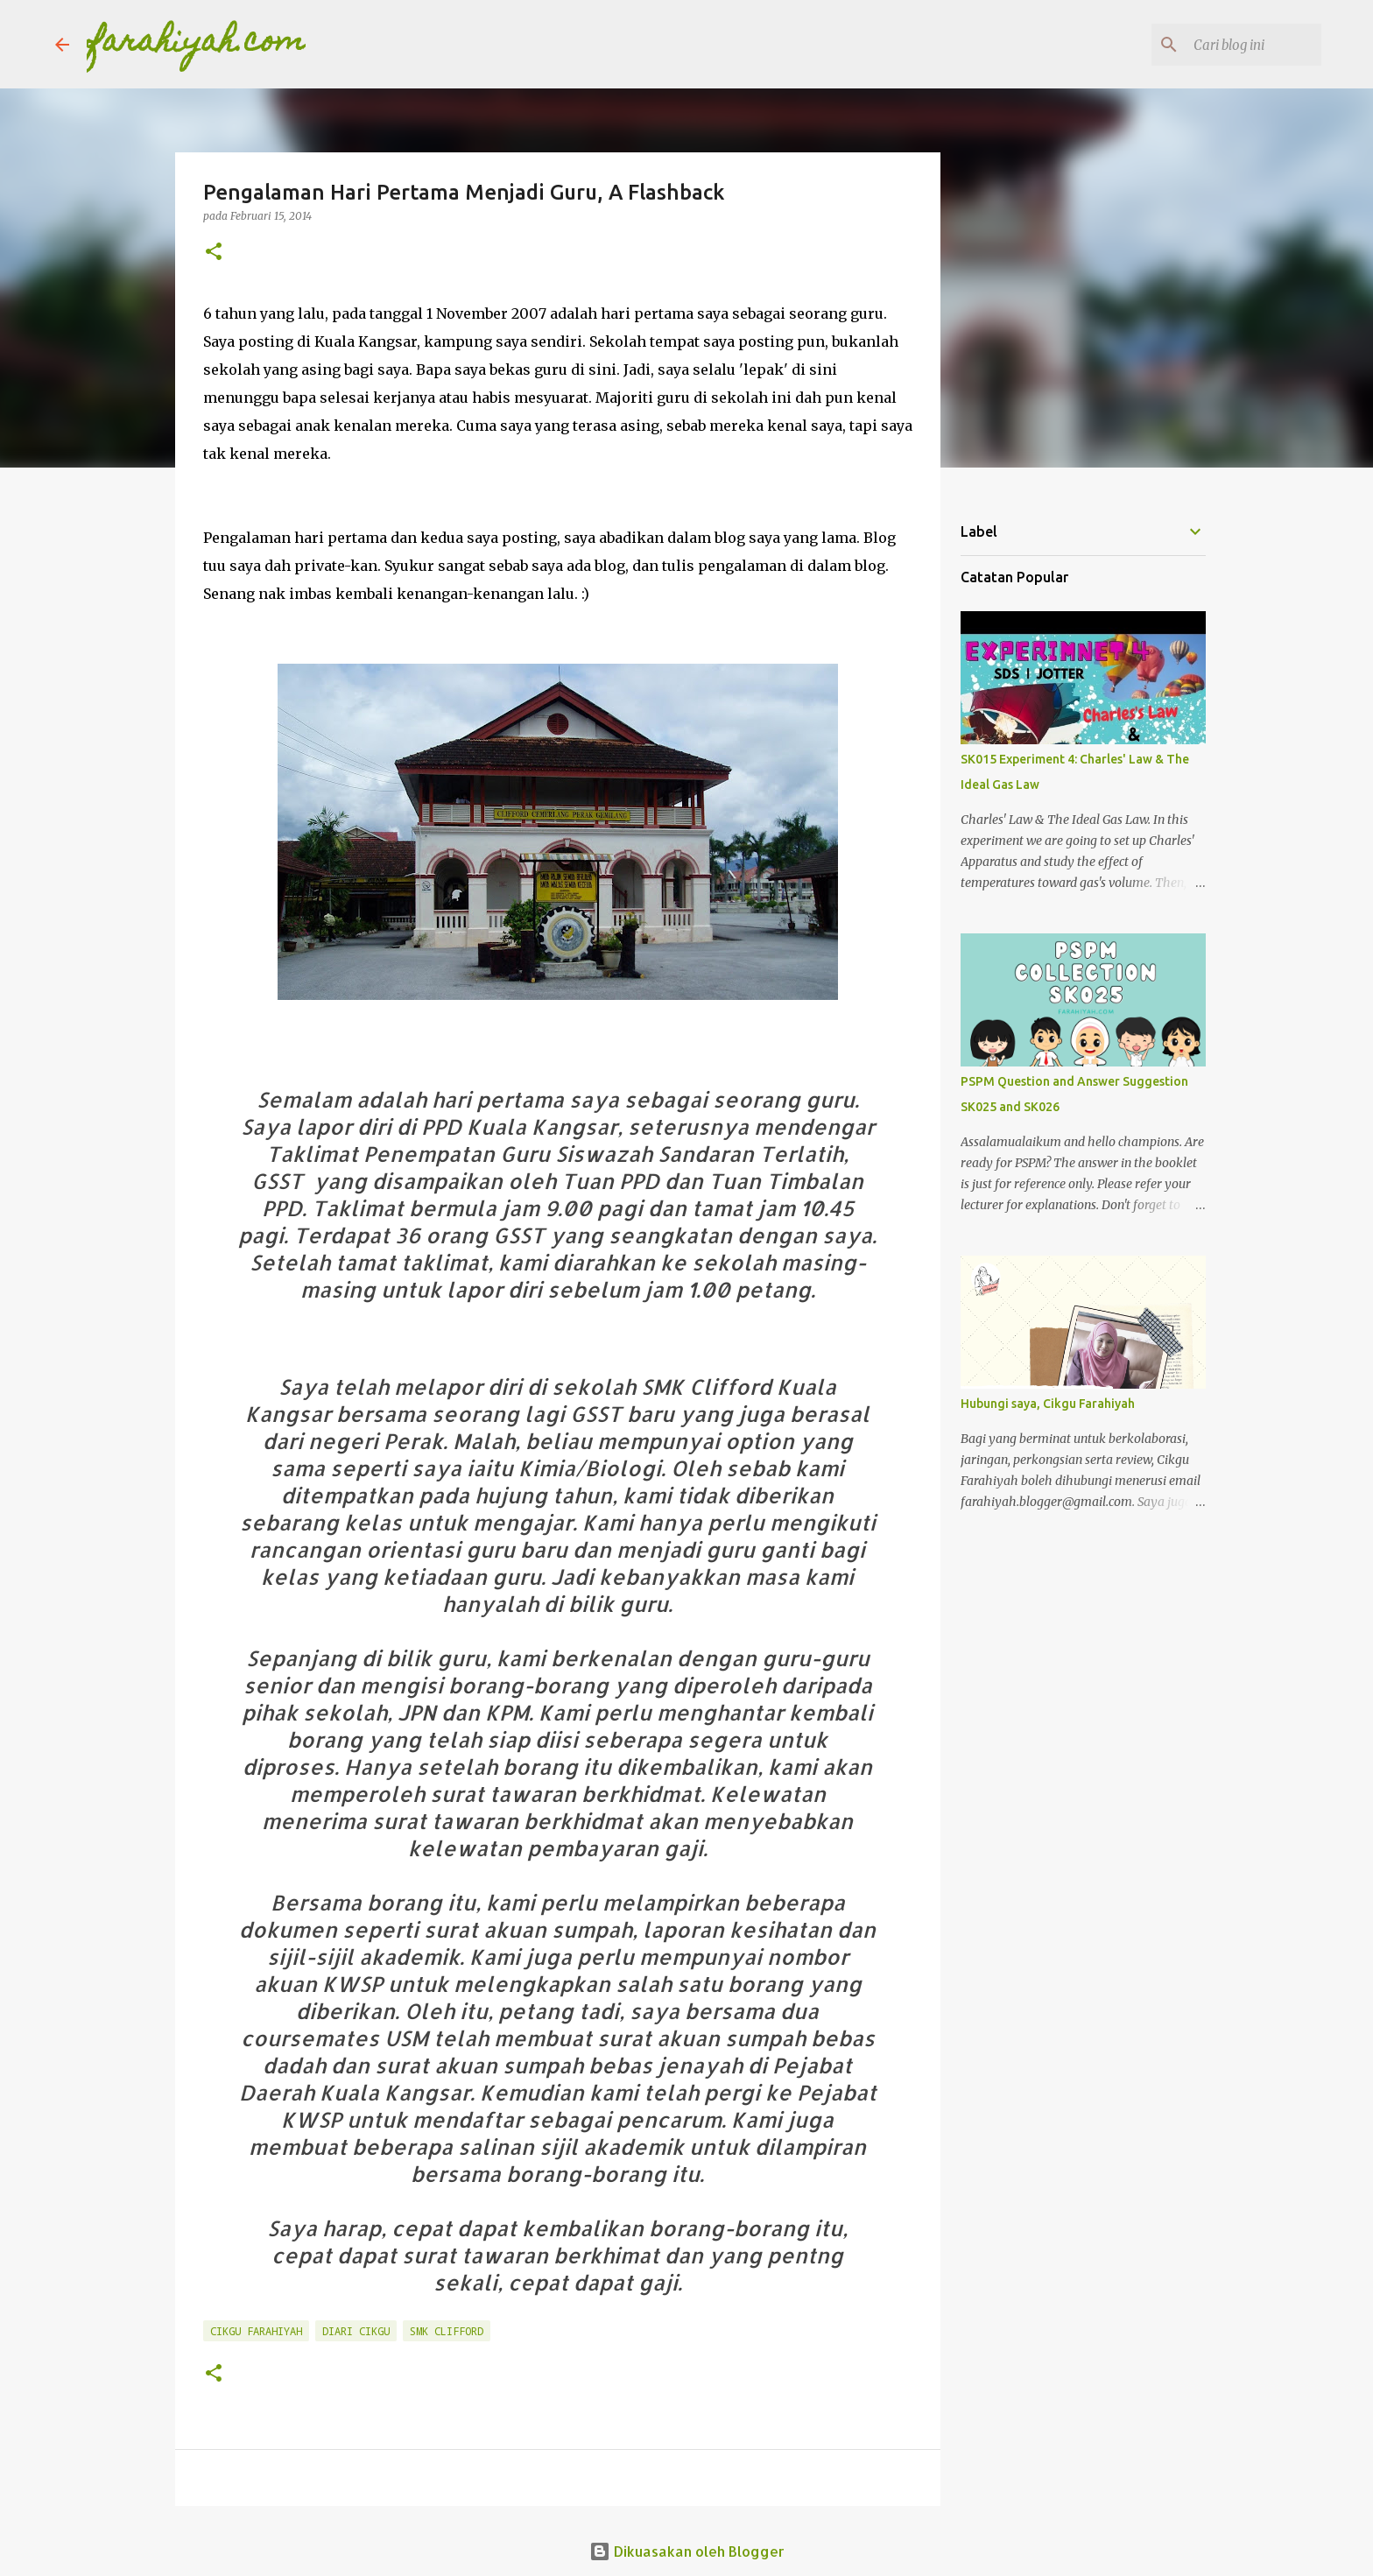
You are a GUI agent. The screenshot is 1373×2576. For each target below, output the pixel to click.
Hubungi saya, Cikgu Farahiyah (1048, 1404)
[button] (213, 252)
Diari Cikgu (356, 2331)
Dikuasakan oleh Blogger (687, 2551)
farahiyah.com (196, 44)
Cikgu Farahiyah (256, 2331)
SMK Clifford (446, 2331)
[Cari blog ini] (1229, 45)
